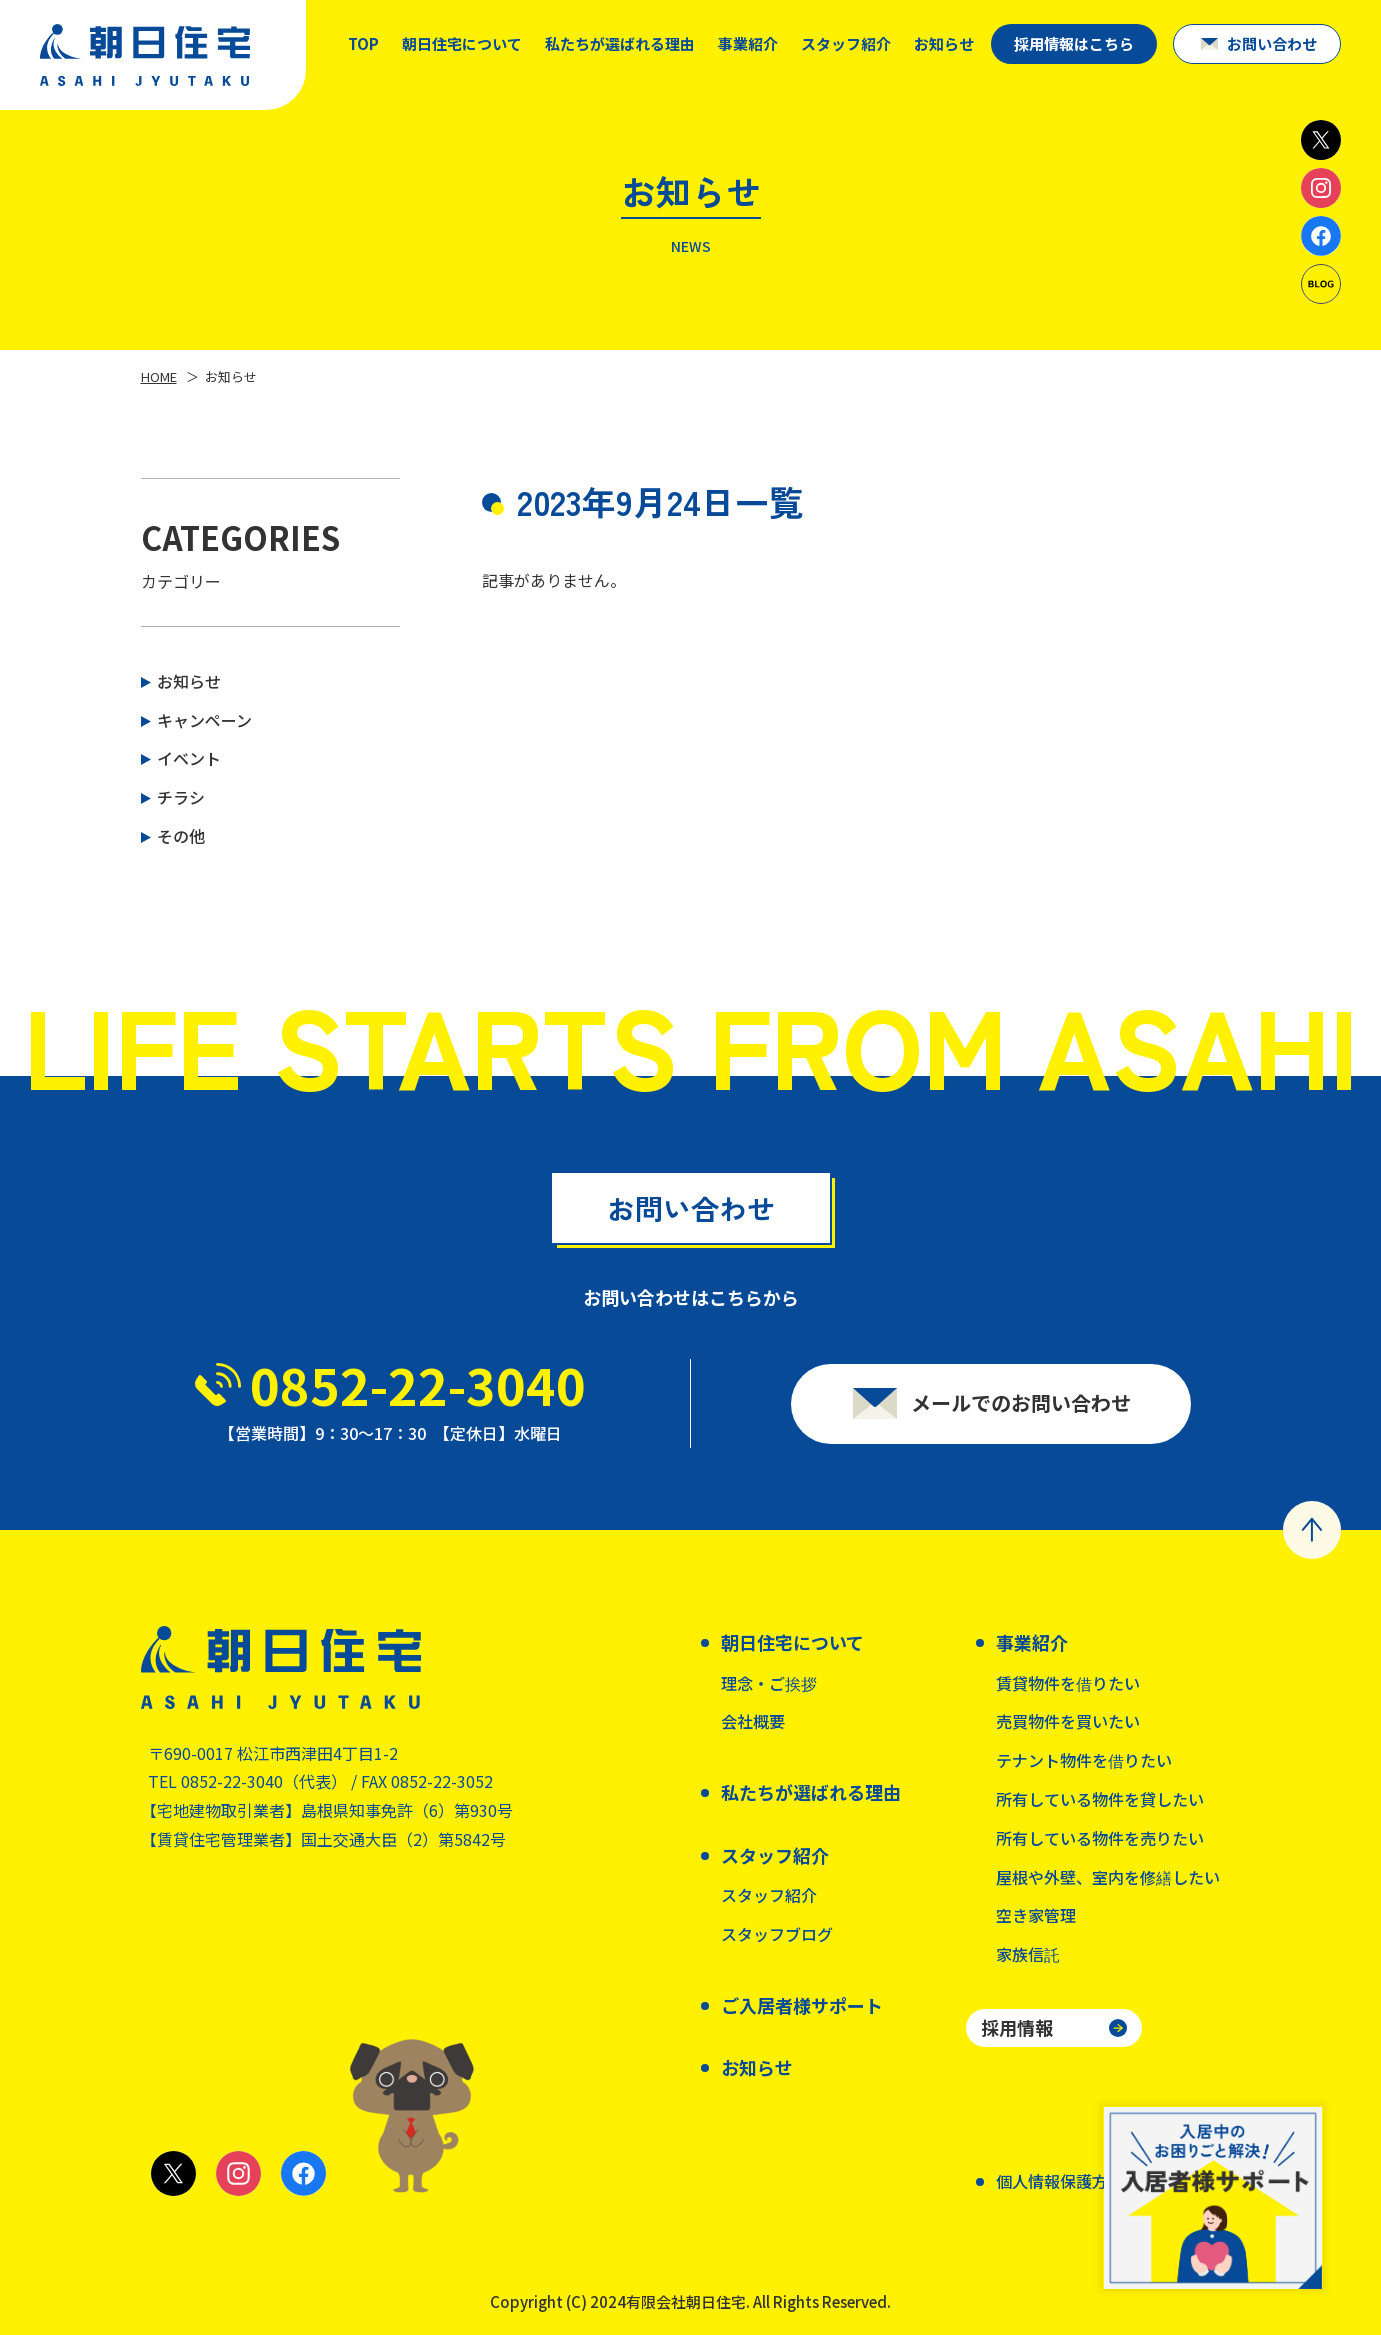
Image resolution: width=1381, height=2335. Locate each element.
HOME (159, 376)
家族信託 (1028, 1954)
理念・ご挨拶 (769, 1683)
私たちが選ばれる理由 (620, 43)
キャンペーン (204, 720)
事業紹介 (748, 43)
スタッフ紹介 (769, 1895)
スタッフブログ (777, 1934)
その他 (181, 836)
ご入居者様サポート (802, 2005)
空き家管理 (1036, 1915)
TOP (363, 43)
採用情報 (1017, 2027)
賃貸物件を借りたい (1068, 1683)
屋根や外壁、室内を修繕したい (1108, 1877)
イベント (189, 758)
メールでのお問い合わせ (1021, 1412)
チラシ (181, 797)
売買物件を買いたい (1068, 1721)
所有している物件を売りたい (1100, 1838)
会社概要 (753, 1721)
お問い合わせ (1272, 43)
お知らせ (944, 43)
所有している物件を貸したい (1100, 1799)
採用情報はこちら (1074, 43)
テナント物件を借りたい (1084, 1760)
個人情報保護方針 (1060, 2181)
